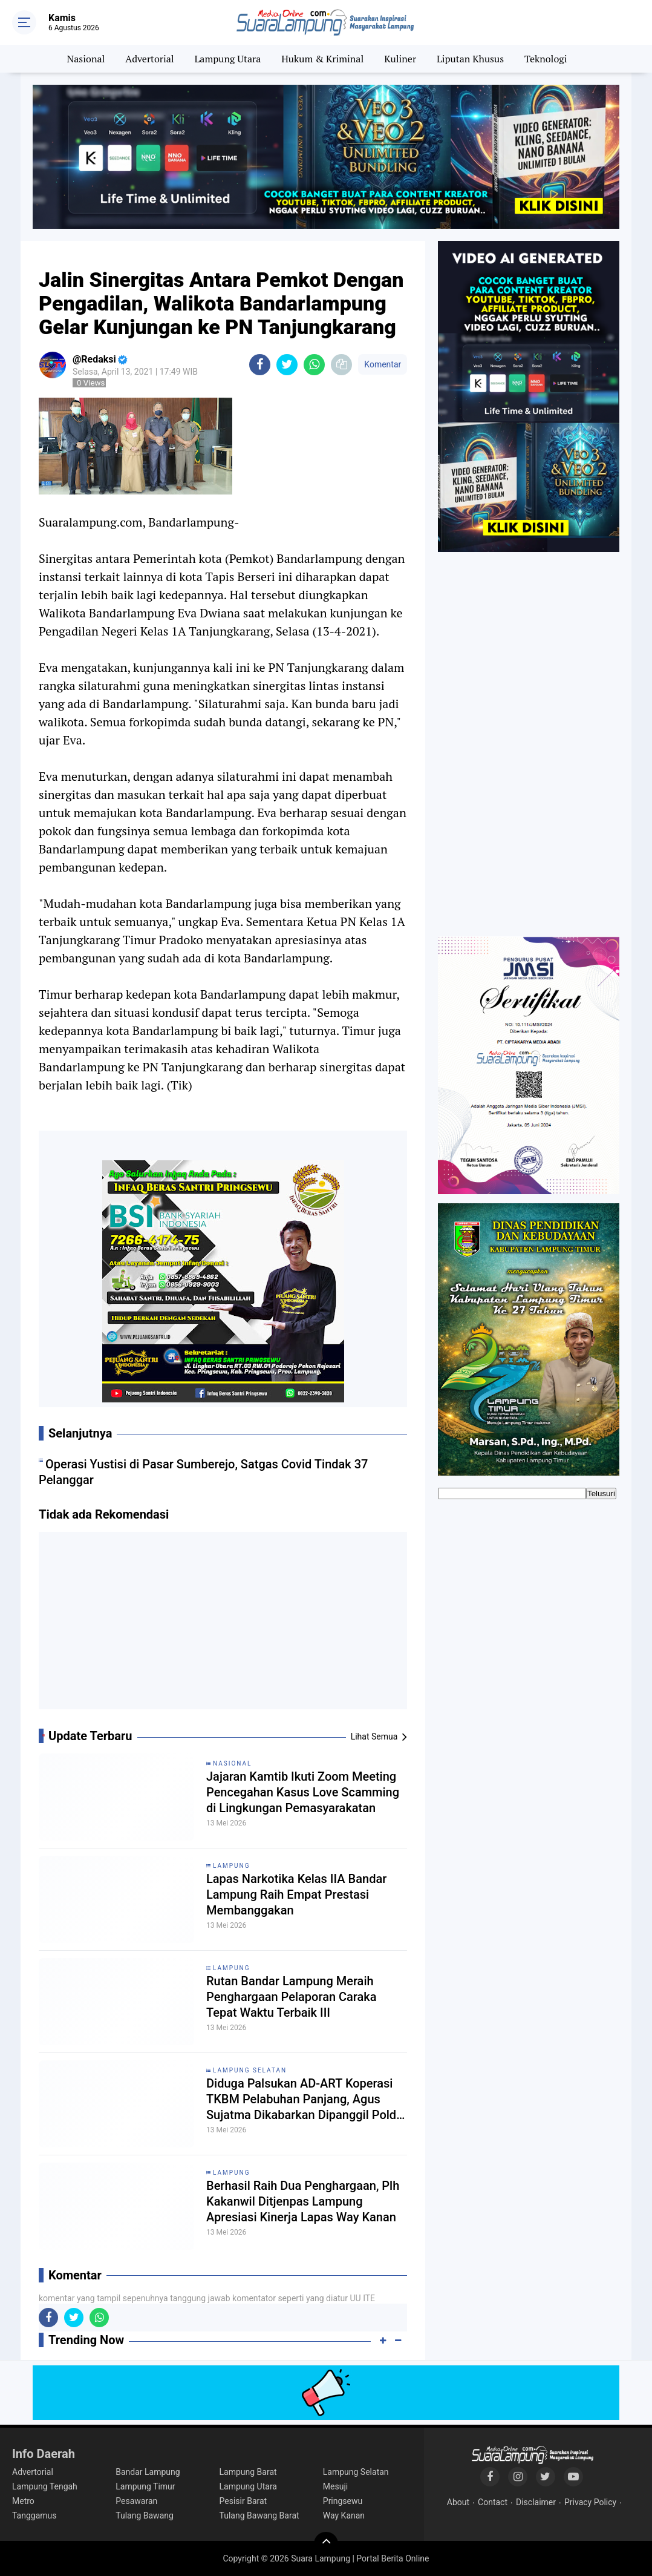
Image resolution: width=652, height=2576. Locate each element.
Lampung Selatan (250, 2070)
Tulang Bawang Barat (259, 2515)
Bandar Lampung (148, 2472)
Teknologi (545, 58)
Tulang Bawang (145, 2515)
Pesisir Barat (243, 2501)
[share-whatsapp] (314, 364)
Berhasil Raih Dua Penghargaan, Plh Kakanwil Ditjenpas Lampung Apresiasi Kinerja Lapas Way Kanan (302, 2201)
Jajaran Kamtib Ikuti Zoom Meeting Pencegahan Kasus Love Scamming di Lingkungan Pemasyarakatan (302, 1792)
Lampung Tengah (44, 2486)
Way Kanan (344, 2515)
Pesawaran (136, 2501)
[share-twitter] (287, 364)
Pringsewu (342, 2501)
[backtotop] (326, 2544)
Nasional (86, 58)
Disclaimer (536, 2502)
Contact (492, 2502)
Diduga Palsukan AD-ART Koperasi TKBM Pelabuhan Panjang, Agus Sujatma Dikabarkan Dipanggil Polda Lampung (304, 2099)
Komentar (382, 364)
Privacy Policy (590, 2502)
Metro (23, 2501)
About (458, 2502)
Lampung (231, 1865)
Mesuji (335, 2486)
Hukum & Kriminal (322, 58)
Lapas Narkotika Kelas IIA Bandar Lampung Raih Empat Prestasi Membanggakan (296, 1894)
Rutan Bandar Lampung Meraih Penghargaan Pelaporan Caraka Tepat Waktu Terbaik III (291, 1997)
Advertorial (149, 58)
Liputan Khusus (470, 58)
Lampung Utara (228, 58)
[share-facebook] (259, 364)
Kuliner (400, 58)
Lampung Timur (145, 2486)
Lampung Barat (248, 2472)
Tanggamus (34, 2515)
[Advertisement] (223, 1625)
